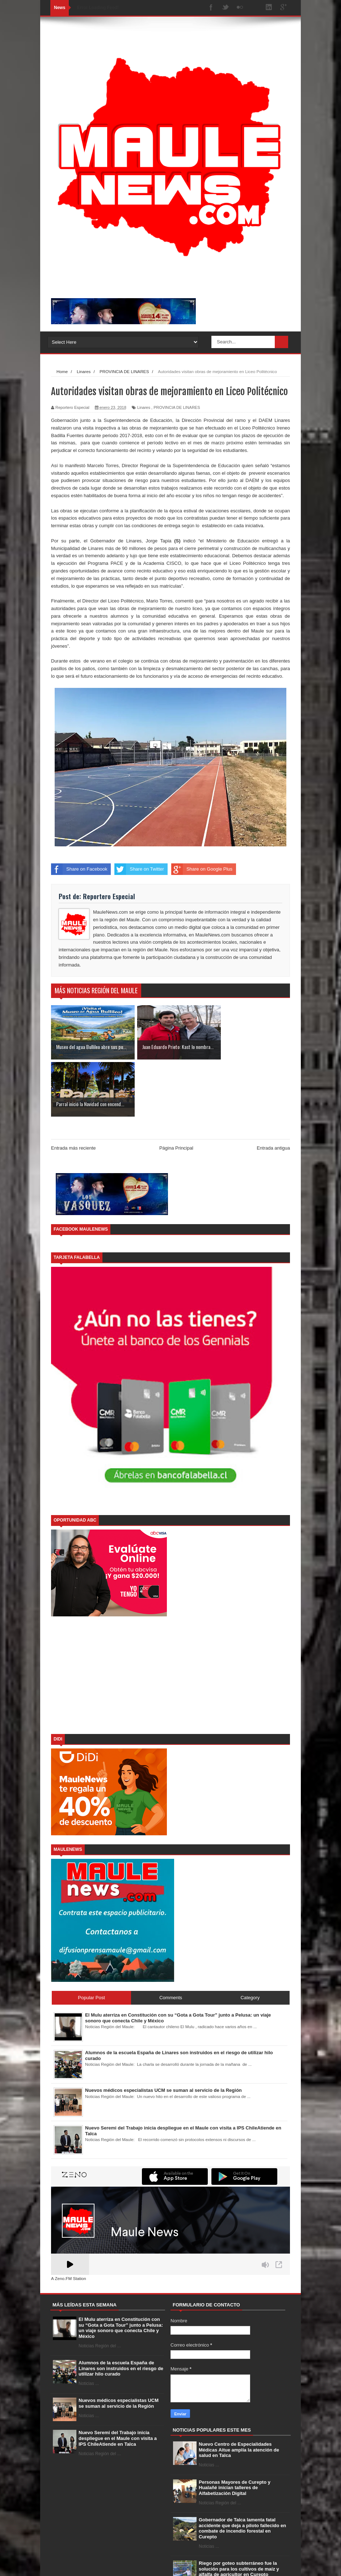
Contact (248, 2563)
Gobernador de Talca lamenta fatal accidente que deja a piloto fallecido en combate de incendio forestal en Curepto (242, 2471)
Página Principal (176, 1091)
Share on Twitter (139, 869)
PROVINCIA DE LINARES (176, 407)
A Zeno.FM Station (68, 2222)
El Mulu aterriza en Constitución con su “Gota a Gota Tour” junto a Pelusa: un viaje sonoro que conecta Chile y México (121, 2270)
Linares (143, 407)
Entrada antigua (273, 1091)
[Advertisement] (170, 1619)
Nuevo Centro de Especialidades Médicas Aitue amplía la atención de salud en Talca (239, 2392)
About (225, 2563)
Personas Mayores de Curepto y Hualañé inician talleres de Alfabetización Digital (234, 2430)
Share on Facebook (79, 869)
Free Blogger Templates (158, 2563)
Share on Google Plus (201, 869)
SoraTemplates (88, 2563)
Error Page (275, 2563)
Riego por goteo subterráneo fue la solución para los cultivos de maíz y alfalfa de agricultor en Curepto (239, 2511)
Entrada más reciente (73, 1091)
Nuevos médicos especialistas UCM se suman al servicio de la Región (119, 2346)
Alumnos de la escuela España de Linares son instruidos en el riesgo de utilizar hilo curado (121, 2311)
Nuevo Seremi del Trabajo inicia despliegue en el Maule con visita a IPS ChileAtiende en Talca (118, 2381)
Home (205, 2563)
